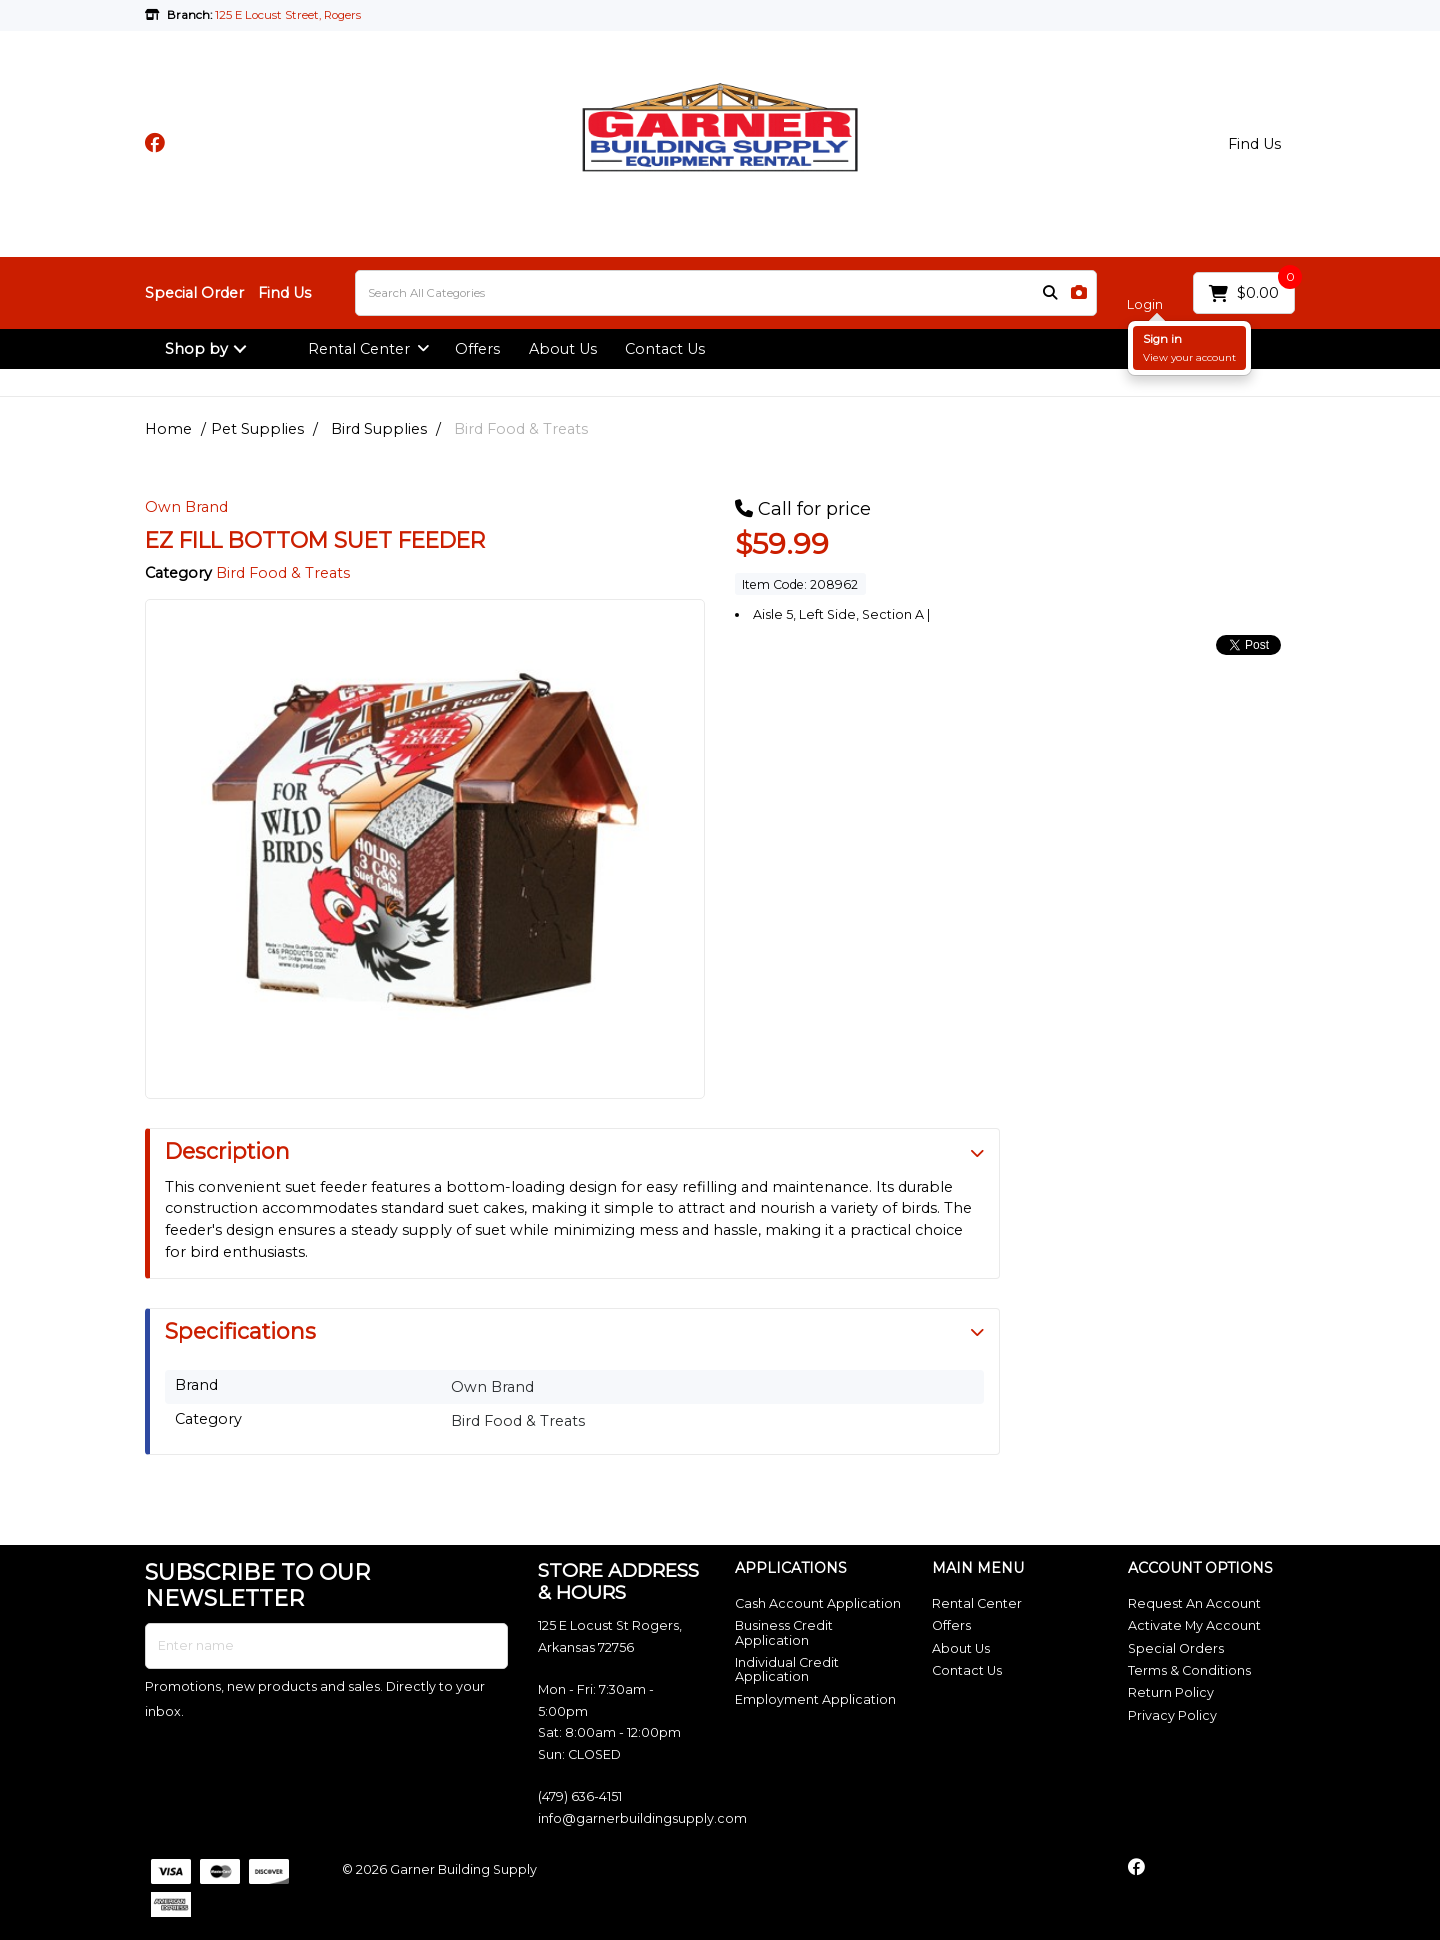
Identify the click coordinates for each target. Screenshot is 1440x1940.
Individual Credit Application (787, 1669)
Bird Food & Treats (521, 429)
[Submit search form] (1050, 293)
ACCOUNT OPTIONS (1200, 1568)
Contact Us (665, 349)
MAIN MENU (978, 1568)
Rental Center (359, 349)
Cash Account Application (818, 1603)
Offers (477, 349)
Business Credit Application (784, 1632)
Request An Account (1194, 1603)
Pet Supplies (257, 429)
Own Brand (186, 507)
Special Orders (1176, 1648)
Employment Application (815, 1699)
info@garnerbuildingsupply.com (642, 1818)
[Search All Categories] (726, 293)
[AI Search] (1079, 293)
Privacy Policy (1172, 1715)
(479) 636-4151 (580, 1796)
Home (168, 429)
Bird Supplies (379, 429)
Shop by (196, 349)
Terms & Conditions (1189, 1670)
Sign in (1162, 339)
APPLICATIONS (791, 1568)
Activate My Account (1194, 1625)
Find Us (1254, 144)
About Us (563, 349)
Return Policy (1171, 1692)
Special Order (194, 293)
